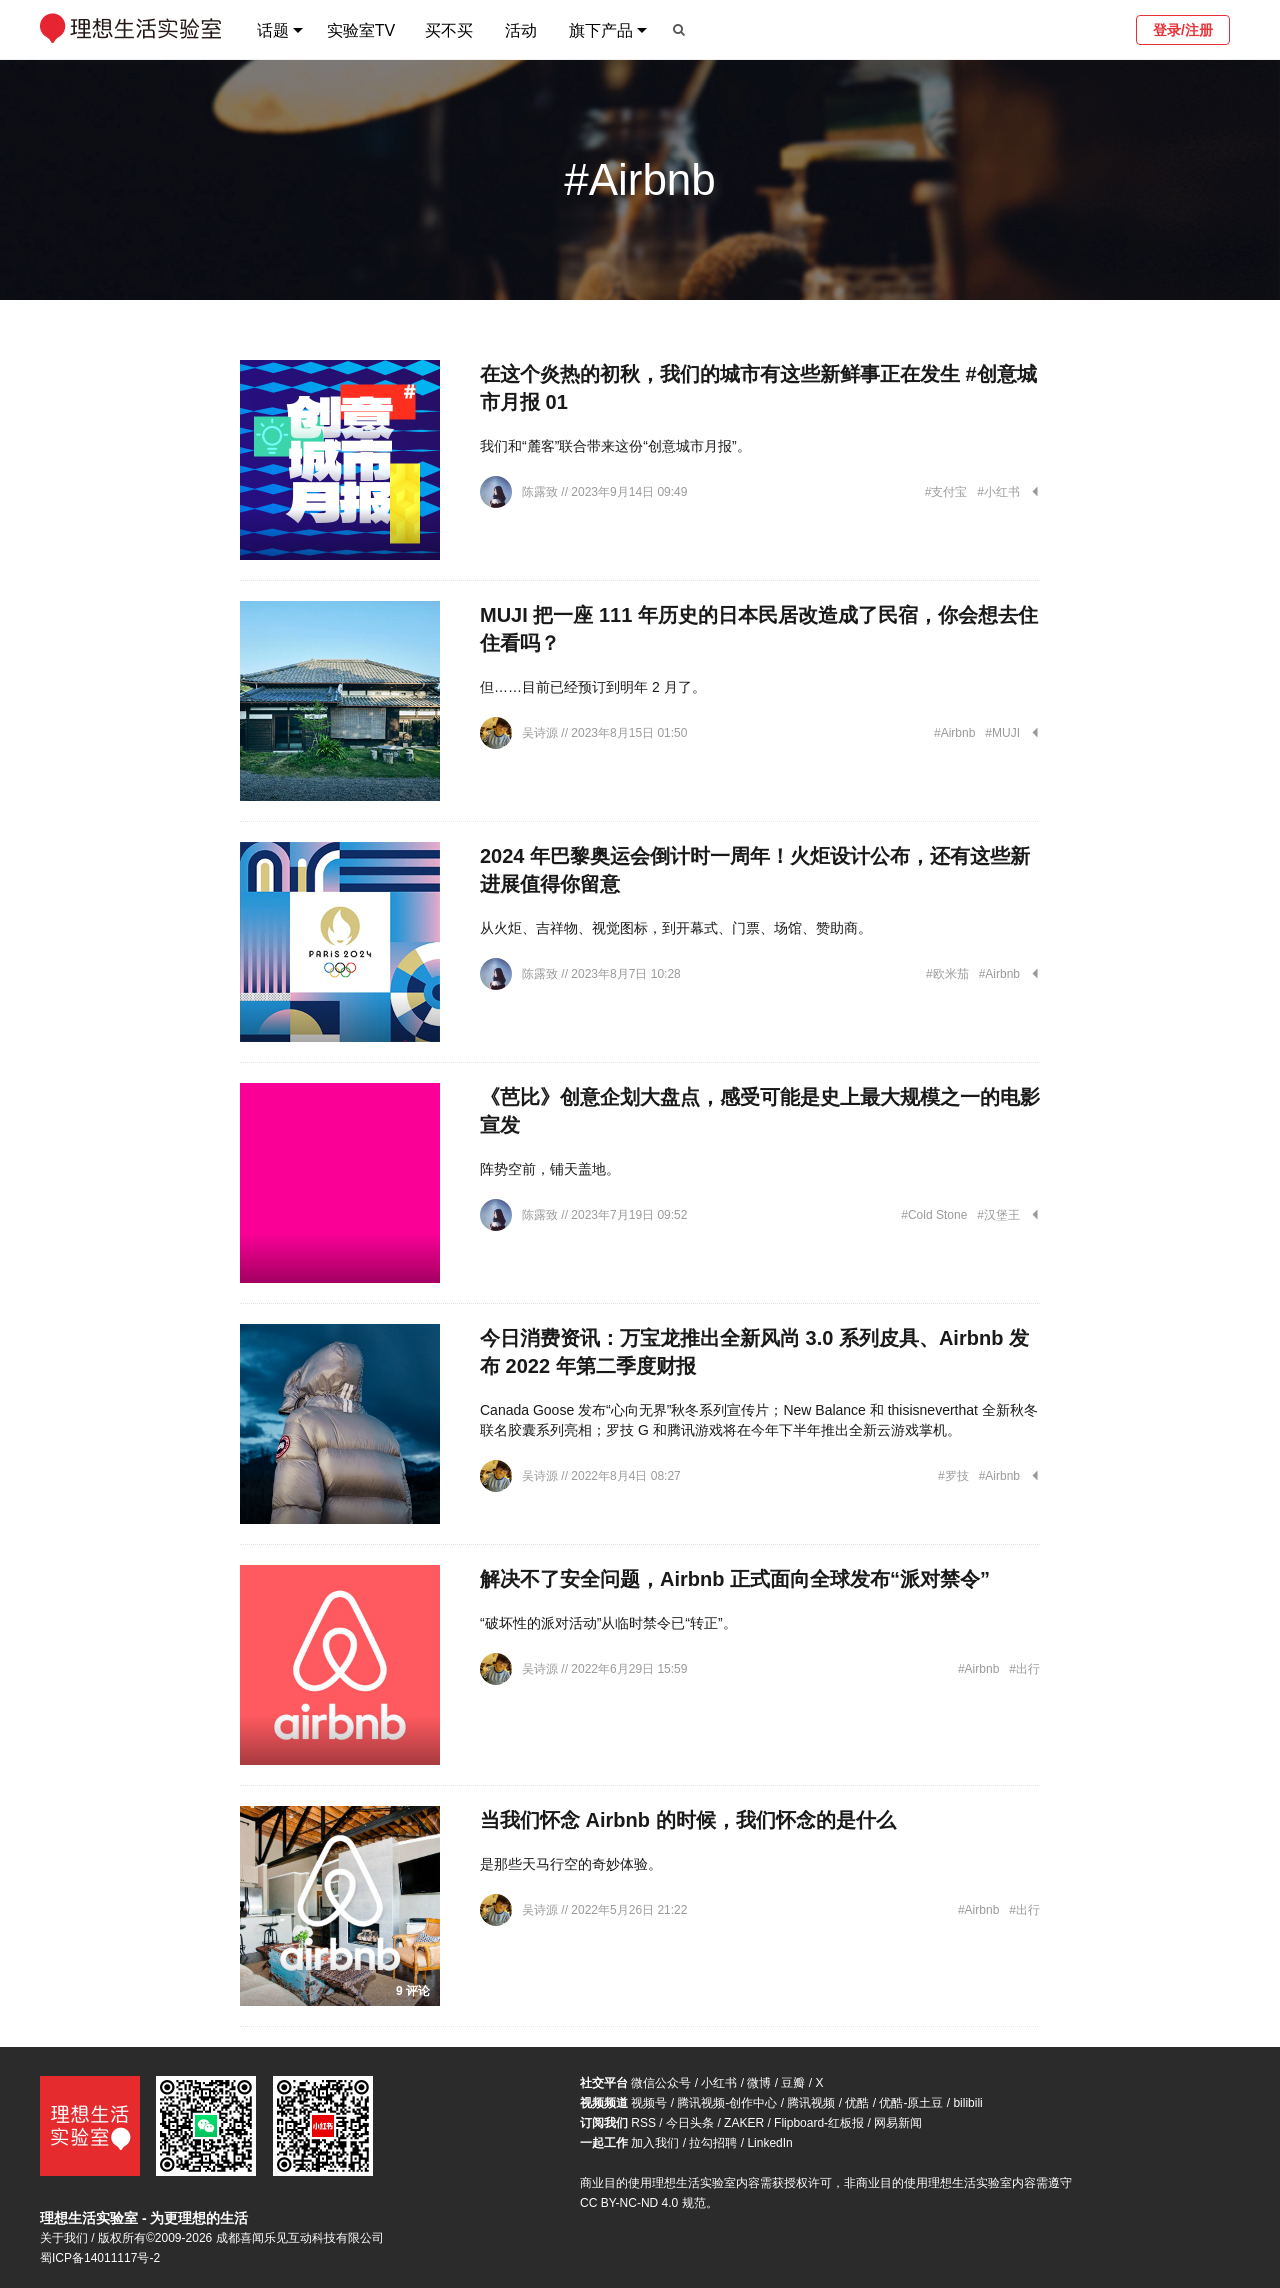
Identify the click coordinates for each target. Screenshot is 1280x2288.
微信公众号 (661, 2083)
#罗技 (953, 1476)
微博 (759, 2083)
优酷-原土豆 (911, 2103)
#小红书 (998, 492)
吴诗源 (541, 733)
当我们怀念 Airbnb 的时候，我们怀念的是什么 (688, 1820)
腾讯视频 (811, 2103)
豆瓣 (793, 2083)
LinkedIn (769, 2143)
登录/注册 (1183, 30)
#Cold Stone (934, 1215)
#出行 (1024, 1669)
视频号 (649, 2103)
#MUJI (1002, 733)
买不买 (449, 30)
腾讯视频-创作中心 (727, 2103)
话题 (273, 30)
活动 (521, 30)
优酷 (857, 2103)
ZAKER (744, 2123)
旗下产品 (601, 30)
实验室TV (361, 30)
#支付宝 (946, 492)
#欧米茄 (947, 974)
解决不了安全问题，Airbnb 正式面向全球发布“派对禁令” (735, 1579)
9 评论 (413, 1991)
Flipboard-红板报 (819, 2123)
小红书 (719, 2083)
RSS (643, 2123)
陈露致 (541, 492)
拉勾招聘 (713, 2143)
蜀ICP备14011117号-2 (100, 2258)
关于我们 (64, 2238)
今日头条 (690, 2123)
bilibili (967, 2103)
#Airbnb (954, 733)
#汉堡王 (998, 1215)
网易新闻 (898, 2123)
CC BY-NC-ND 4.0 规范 (643, 2203)
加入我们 (655, 2143)
